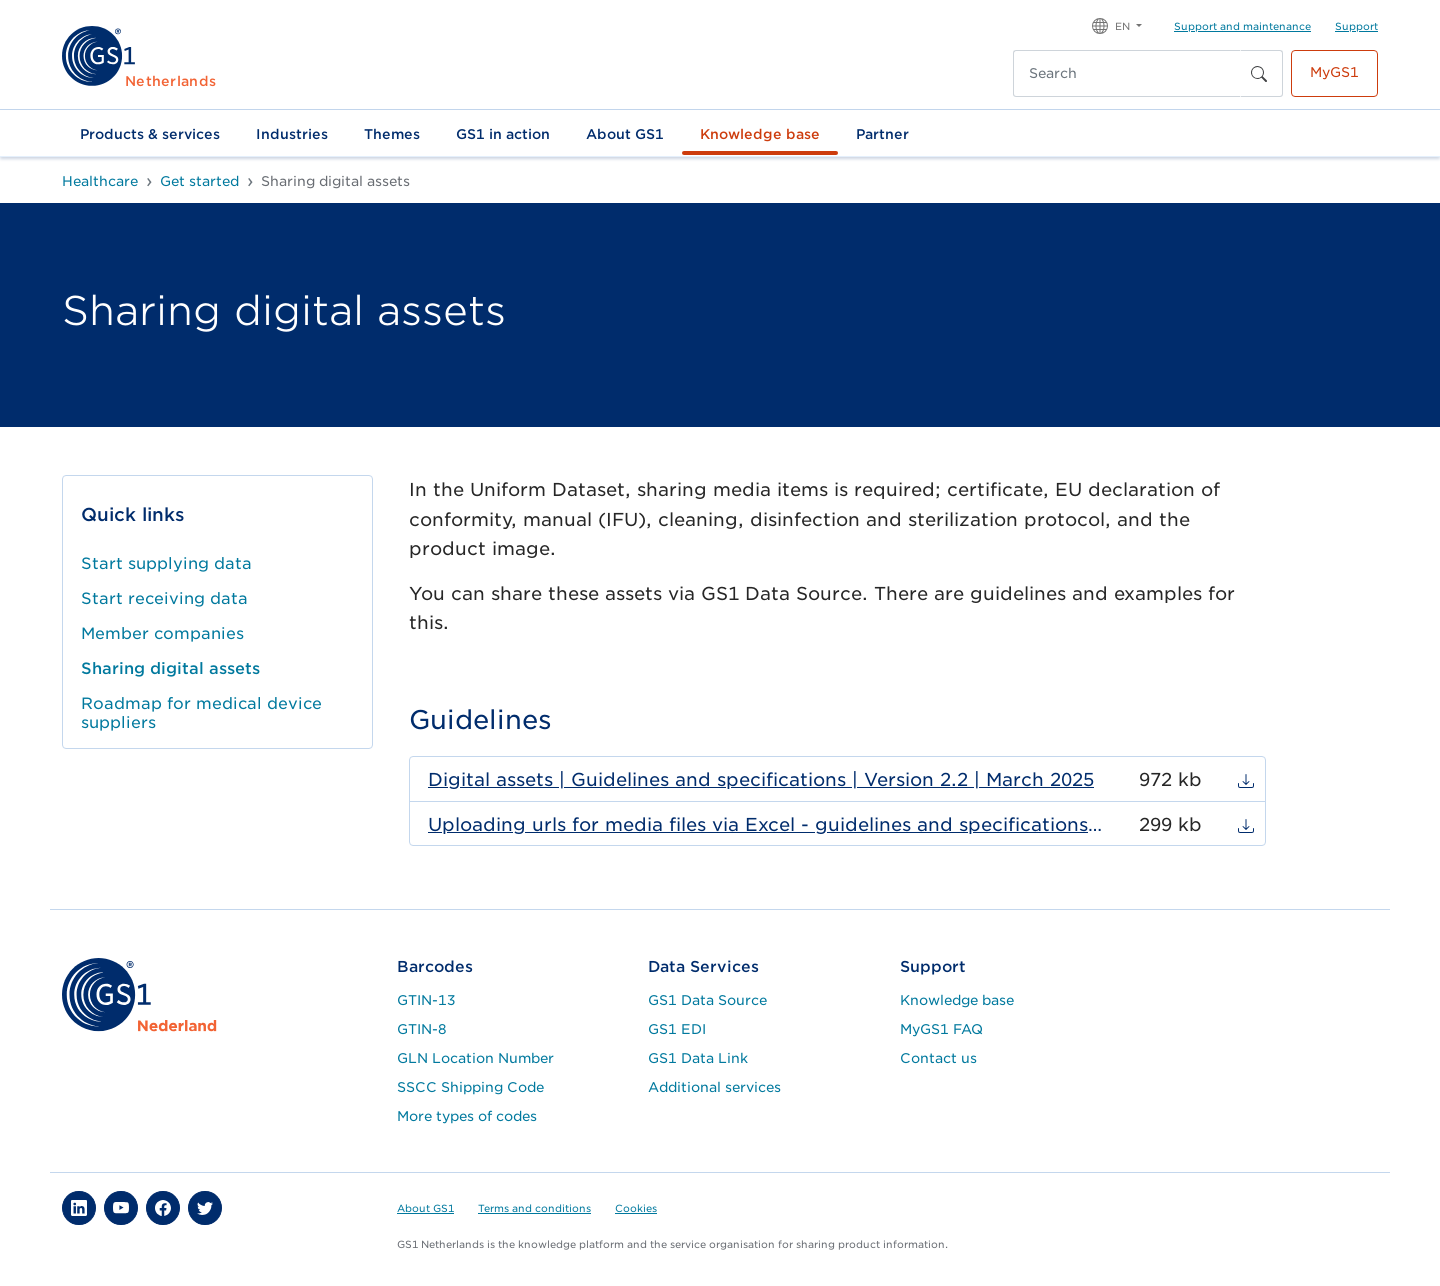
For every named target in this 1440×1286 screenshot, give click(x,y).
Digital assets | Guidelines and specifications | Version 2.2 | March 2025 (761, 779)
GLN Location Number (475, 1058)
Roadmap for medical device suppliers (201, 713)
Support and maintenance (1242, 26)
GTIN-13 (426, 1000)
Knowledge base (760, 134)
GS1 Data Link (698, 1058)
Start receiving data (164, 598)
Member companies (162, 633)
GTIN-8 (422, 1029)
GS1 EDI (677, 1029)
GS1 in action (503, 134)
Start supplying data (166, 563)
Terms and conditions (534, 1208)
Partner (882, 134)
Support (1356, 26)
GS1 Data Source (707, 1000)
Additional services (714, 1087)
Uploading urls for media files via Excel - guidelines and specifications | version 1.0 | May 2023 (765, 824)
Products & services (150, 134)
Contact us (938, 1058)
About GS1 (625, 134)
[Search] (1127, 73)
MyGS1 (1334, 72)
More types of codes (467, 1116)
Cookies (636, 1208)
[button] (1117, 24)
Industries (292, 134)
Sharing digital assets (170, 668)
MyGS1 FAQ (941, 1029)
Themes (392, 134)
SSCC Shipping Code (470, 1087)
